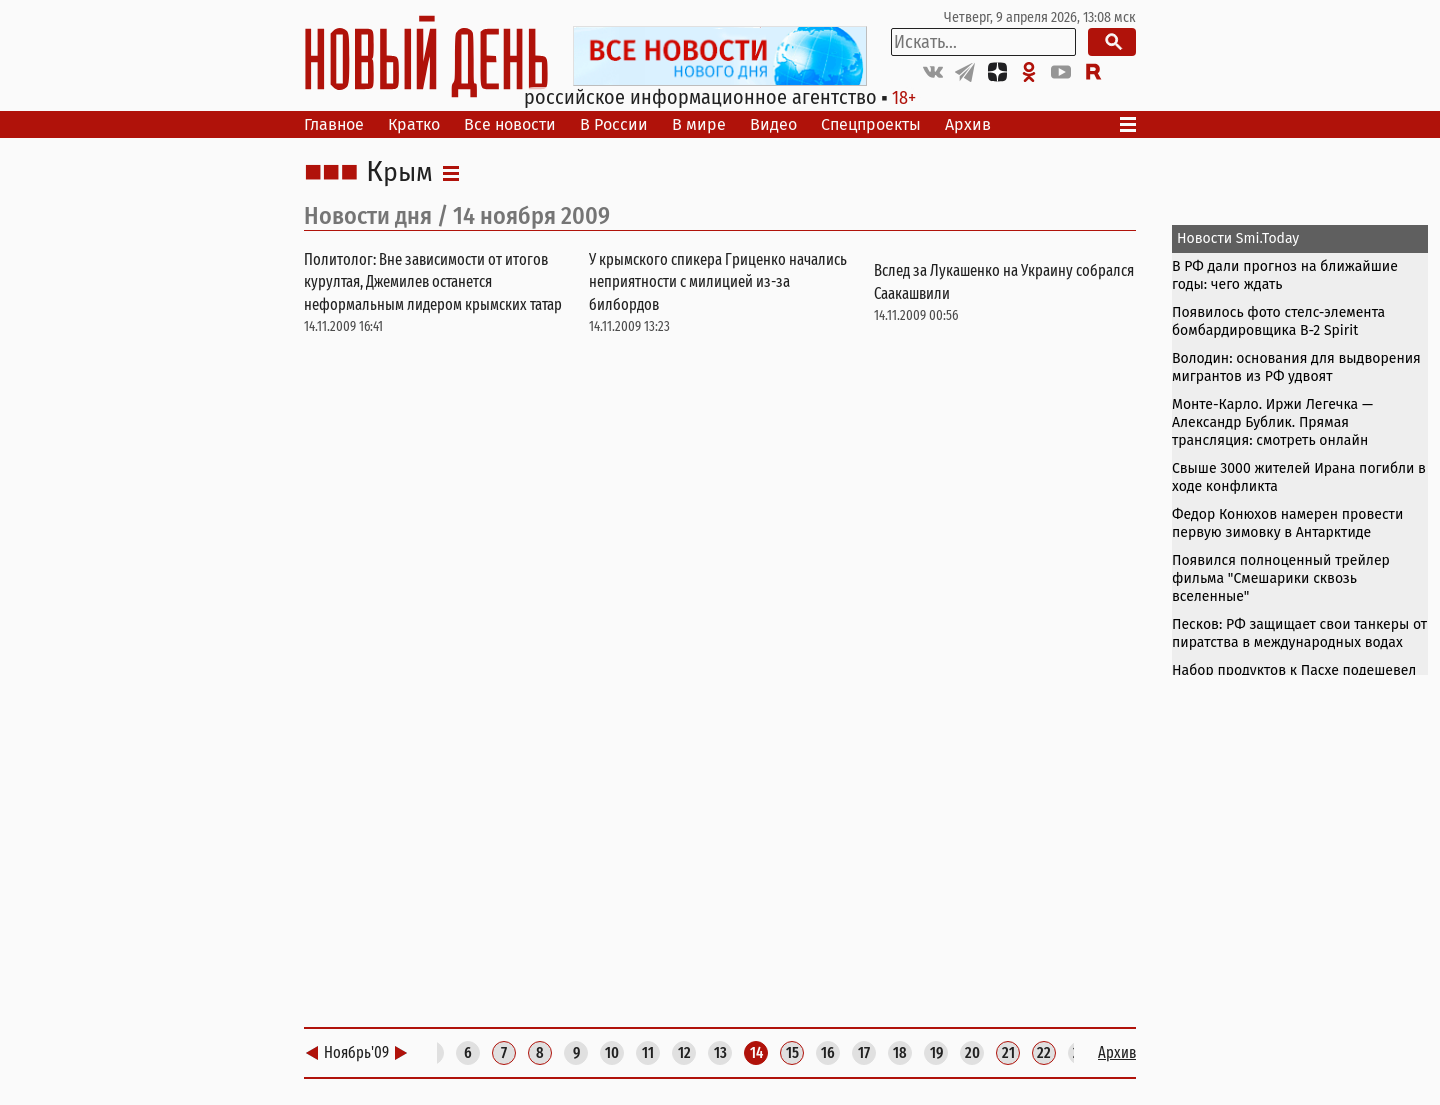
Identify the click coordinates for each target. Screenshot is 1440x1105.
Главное (334, 124)
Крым (399, 173)
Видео (773, 124)
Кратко (414, 124)
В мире (699, 124)
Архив (968, 124)
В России (614, 124)
